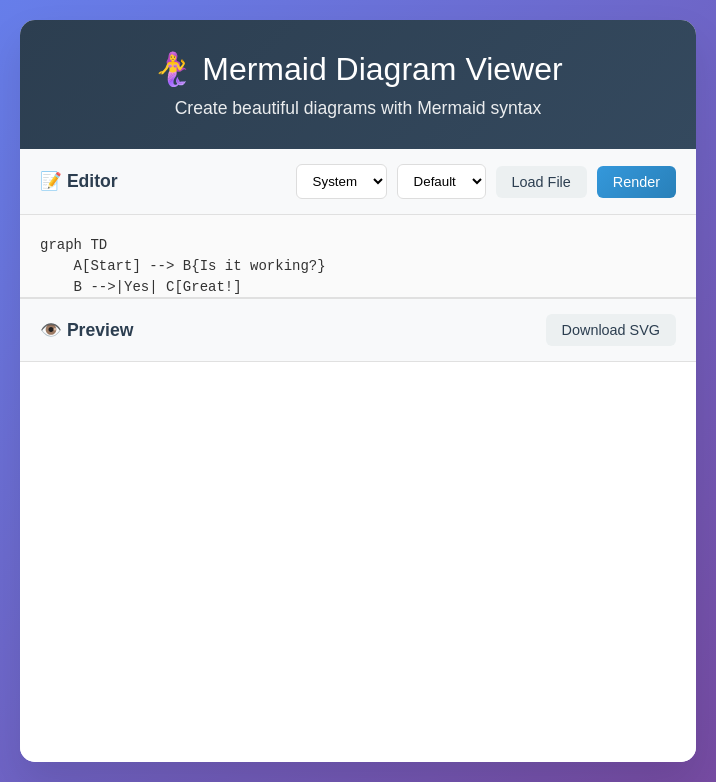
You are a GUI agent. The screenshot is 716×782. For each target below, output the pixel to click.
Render (636, 182)
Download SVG (611, 330)
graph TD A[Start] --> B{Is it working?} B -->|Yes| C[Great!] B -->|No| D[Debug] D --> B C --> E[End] (358, 256)
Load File (541, 182)
